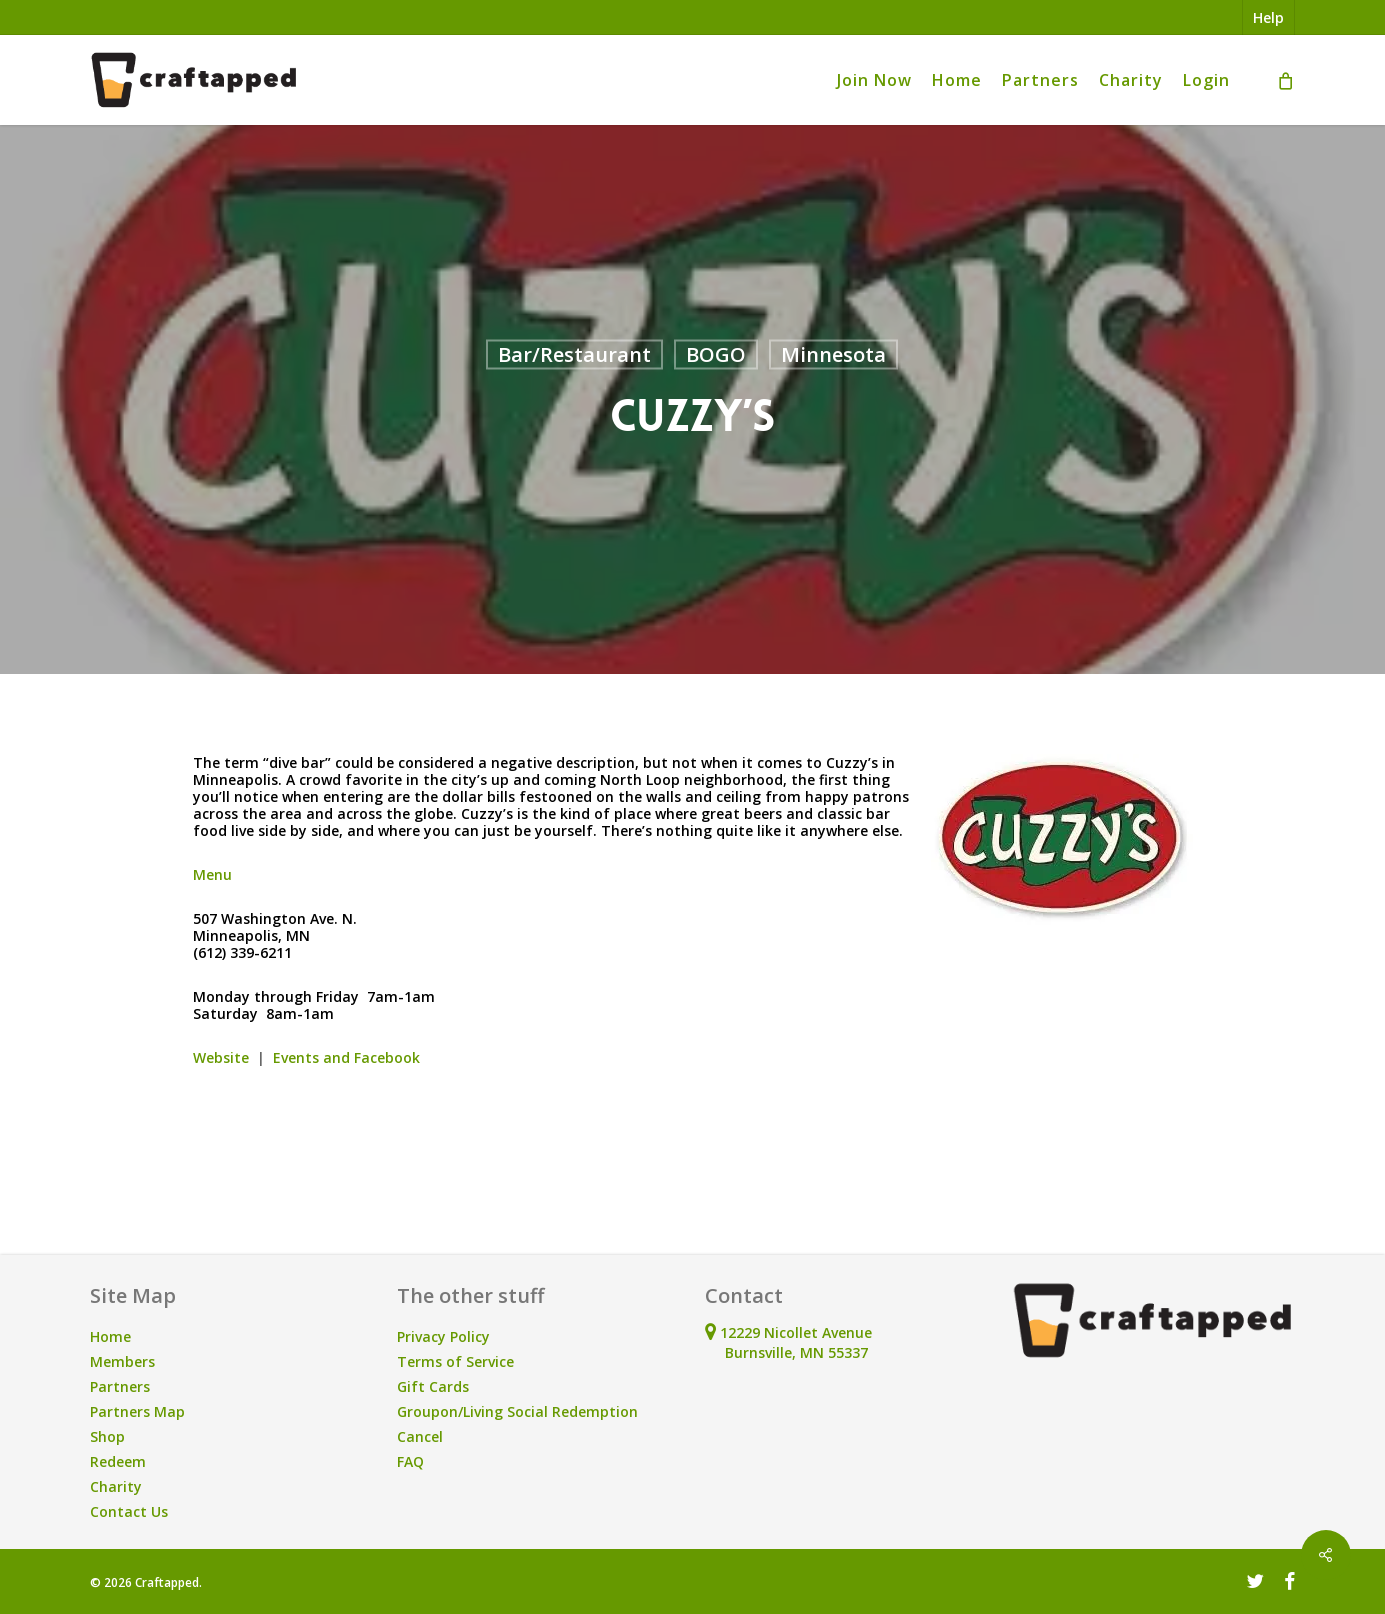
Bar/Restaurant (574, 354)
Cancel (420, 1436)
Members (122, 1361)
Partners (120, 1386)
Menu (212, 874)
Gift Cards (433, 1386)
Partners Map (137, 1411)
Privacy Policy (443, 1336)
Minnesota (833, 354)
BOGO (716, 354)
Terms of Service (455, 1361)
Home (110, 1336)
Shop (107, 1436)
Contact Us (129, 1511)
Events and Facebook (346, 1057)
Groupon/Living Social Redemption (517, 1411)
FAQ (410, 1461)
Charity (116, 1486)
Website (221, 1057)
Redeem (118, 1461)
